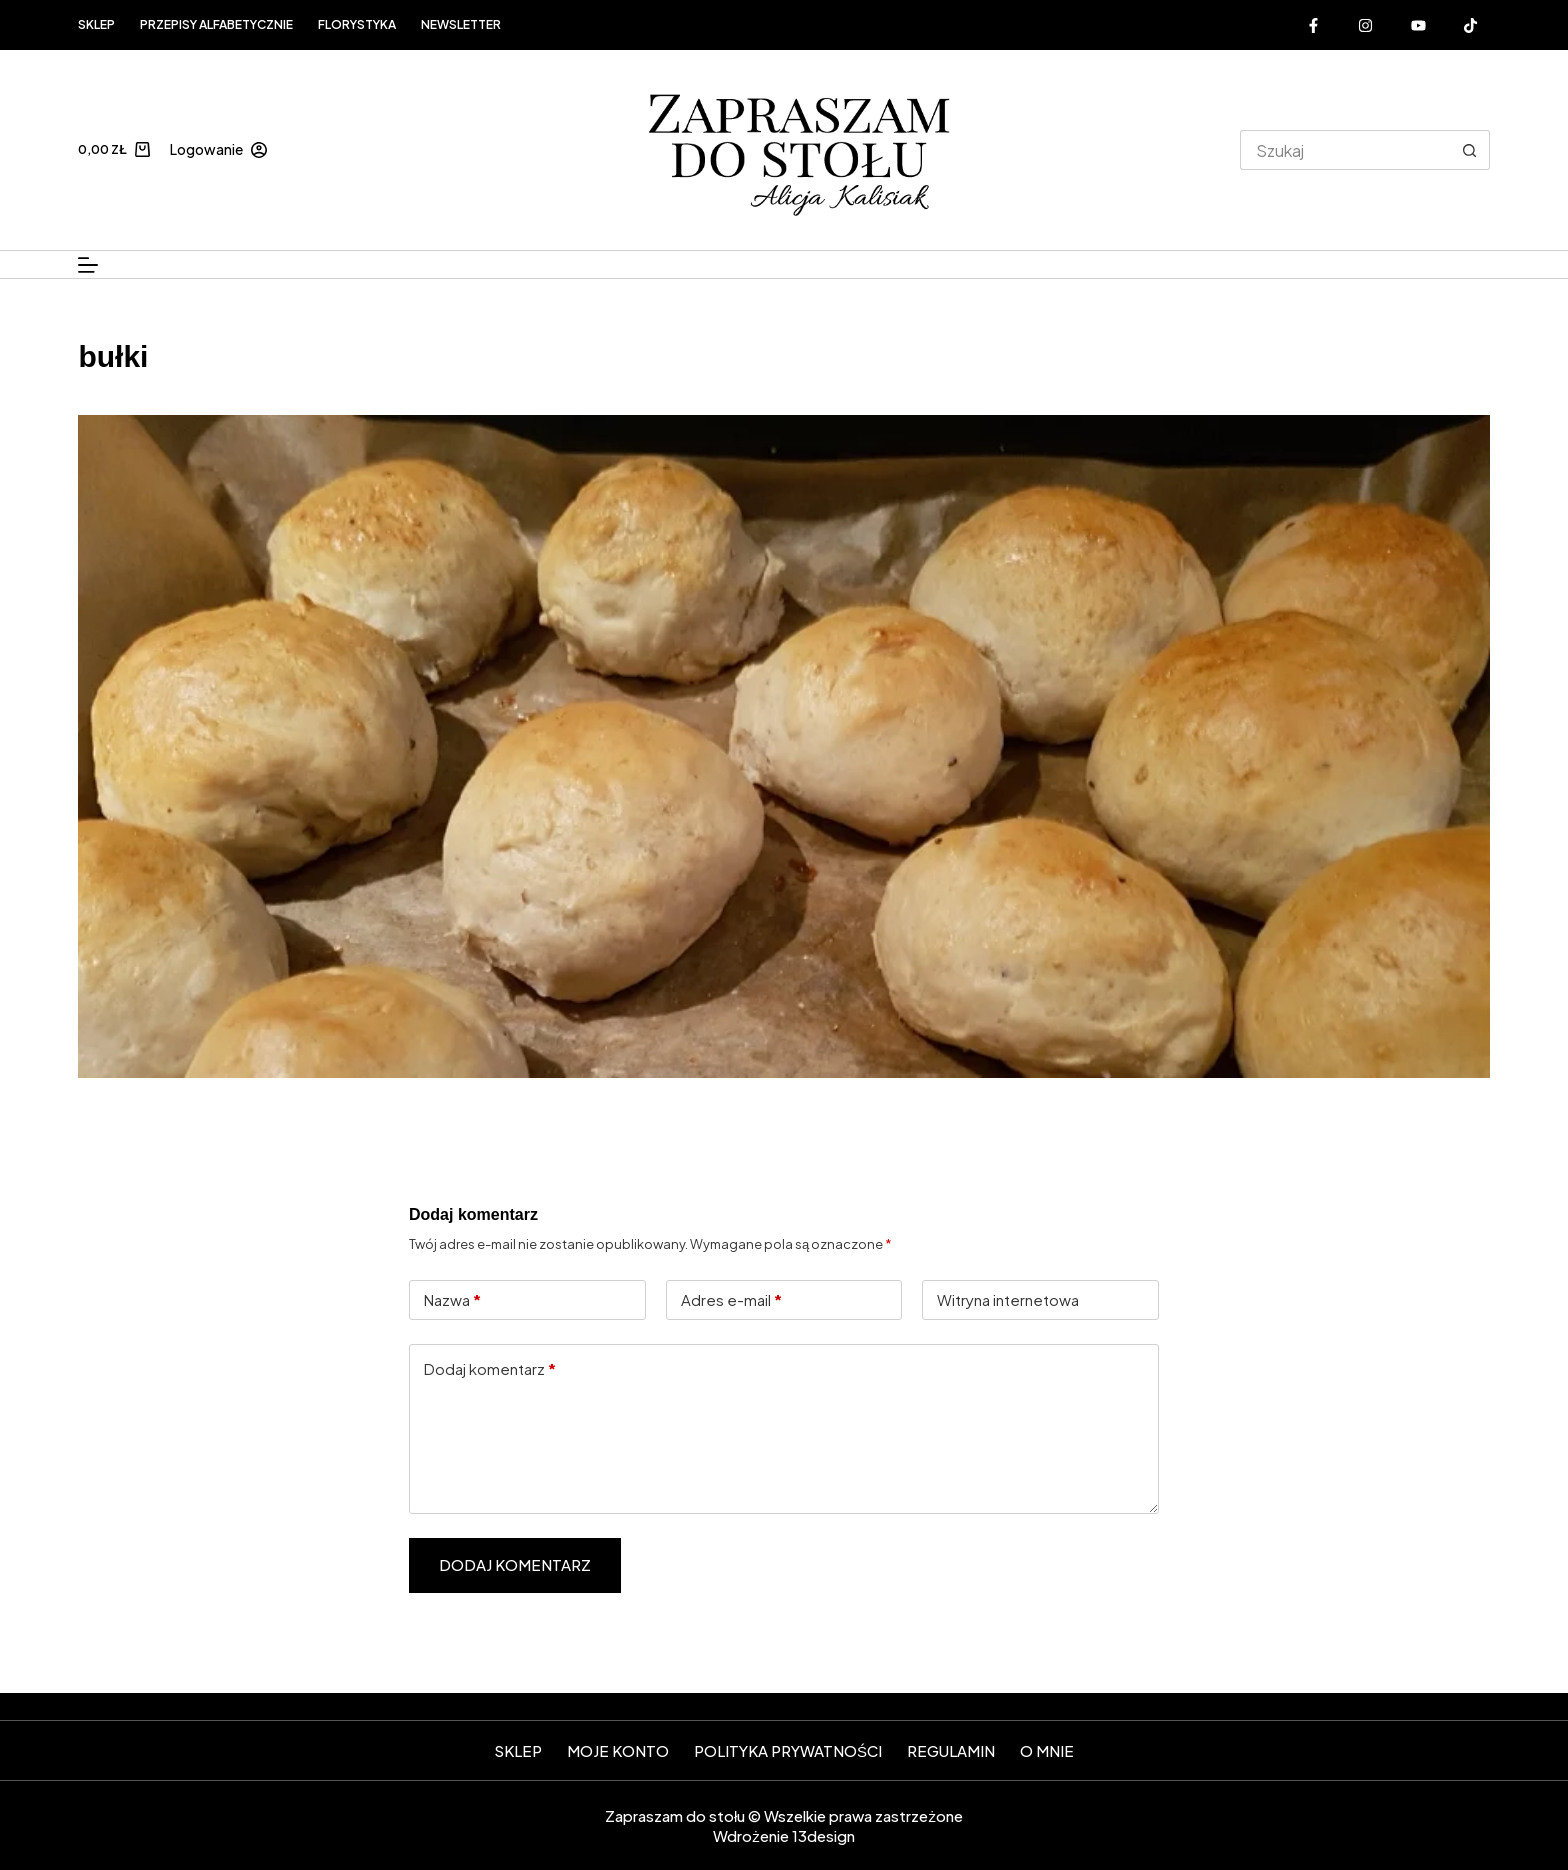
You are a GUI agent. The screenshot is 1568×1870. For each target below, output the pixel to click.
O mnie (1047, 1750)
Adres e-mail (731, 1300)
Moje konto (618, 1750)
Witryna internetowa (1008, 1299)
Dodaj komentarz (490, 1369)
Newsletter (461, 24)
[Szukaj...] (1345, 150)
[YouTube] (1419, 25)
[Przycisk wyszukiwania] (1470, 150)
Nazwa (452, 1300)
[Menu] (88, 265)
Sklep (96, 24)
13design (823, 1835)
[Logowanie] (218, 149)
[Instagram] (1366, 25)
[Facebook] (1314, 25)
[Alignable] (1471, 25)
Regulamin (951, 1750)
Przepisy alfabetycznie (216, 24)
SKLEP (518, 1750)
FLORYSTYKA (357, 24)
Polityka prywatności (788, 1750)
